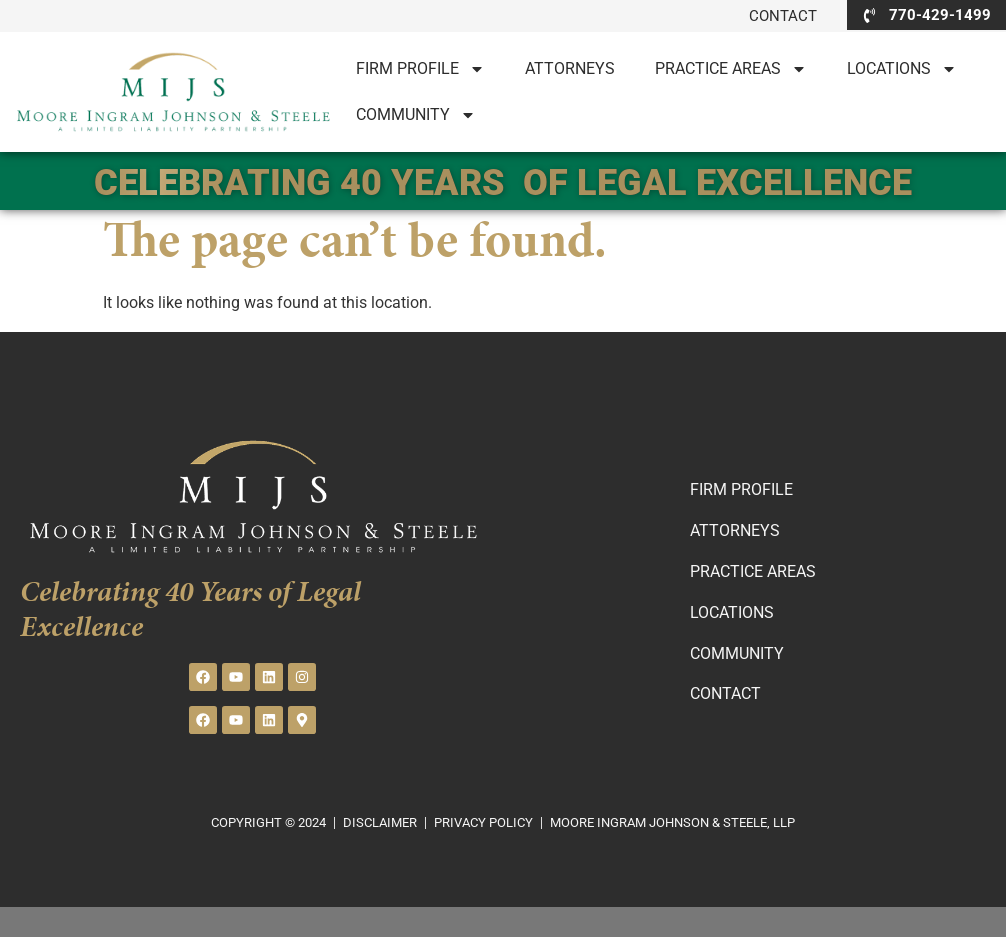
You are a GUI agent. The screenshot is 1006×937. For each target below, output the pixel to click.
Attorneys (570, 68)
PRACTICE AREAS (731, 69)
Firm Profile (420, 69)
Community (416, 115)
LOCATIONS (902, 69)
